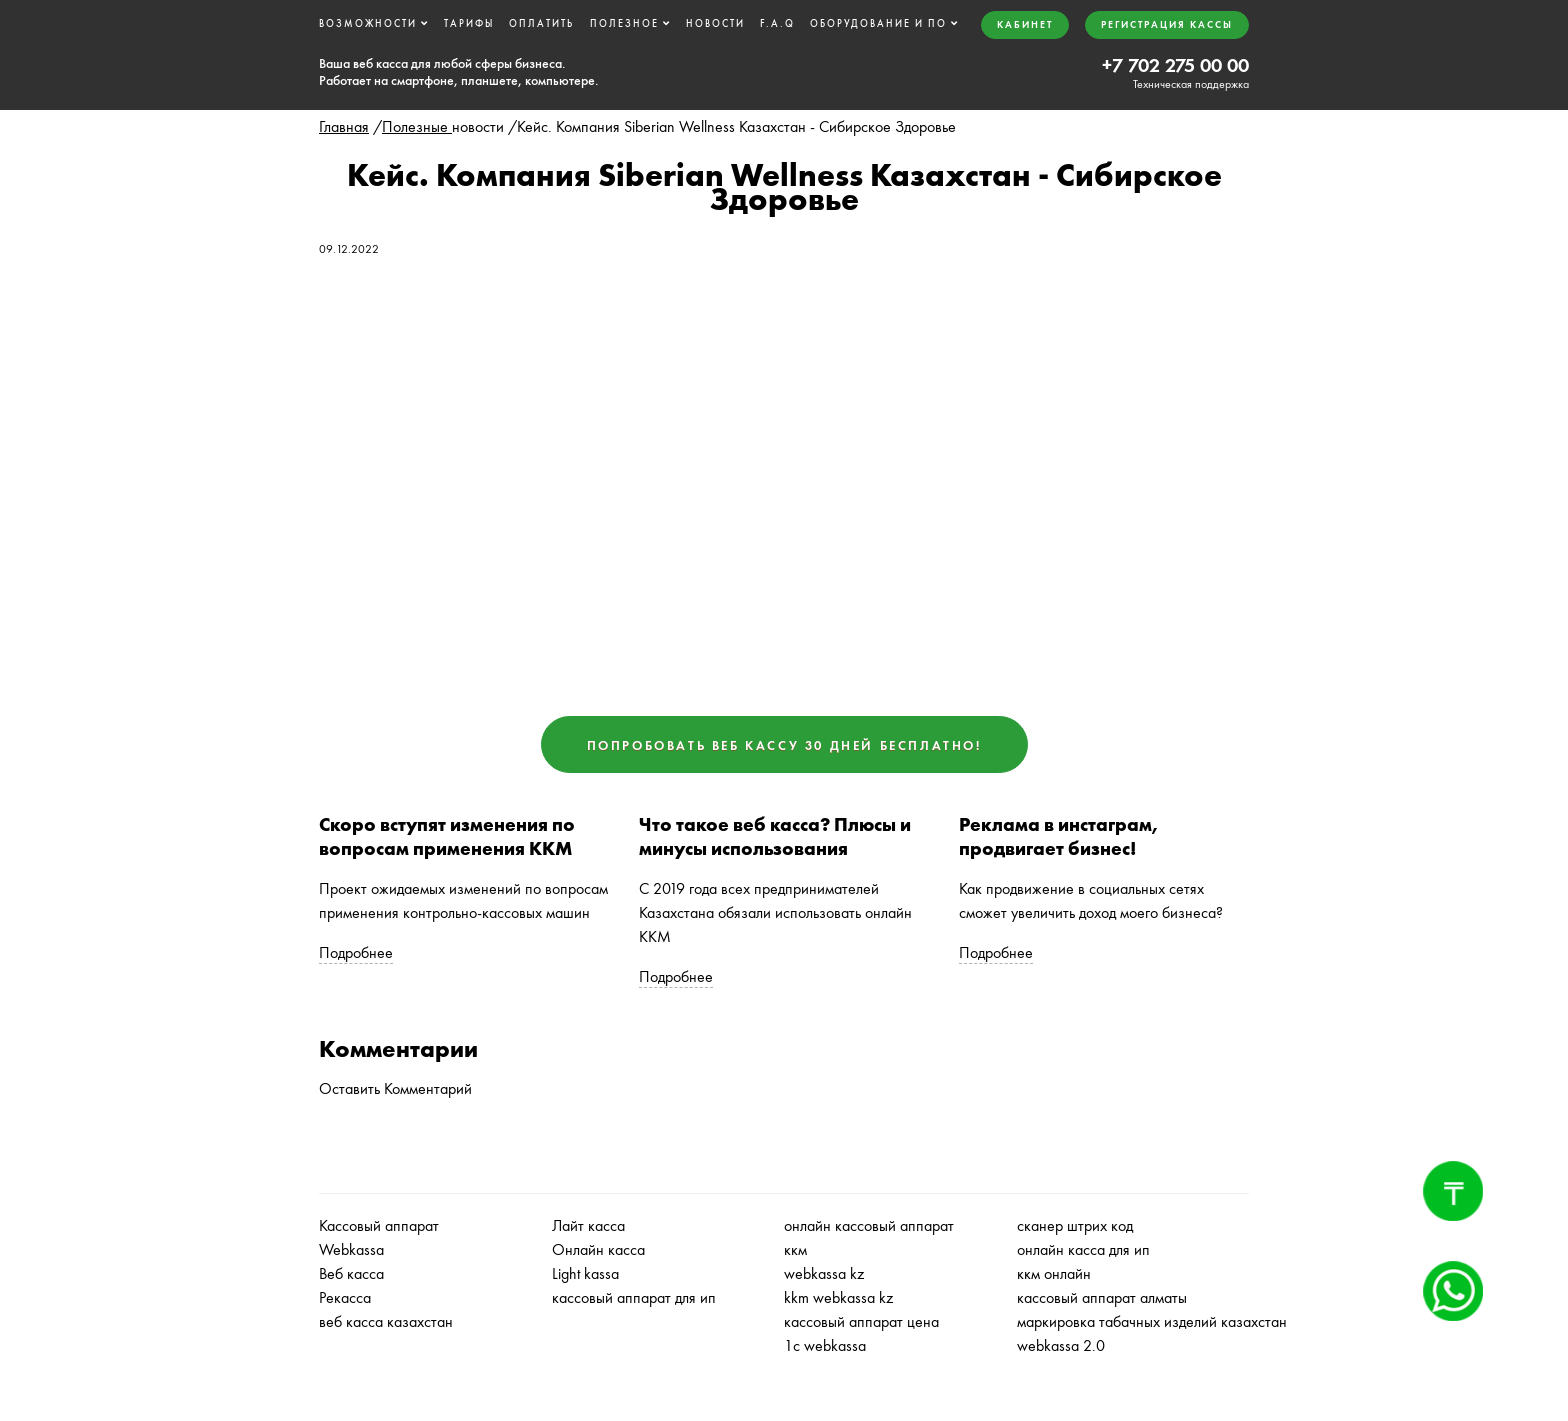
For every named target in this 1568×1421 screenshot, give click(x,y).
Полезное (624, 23)
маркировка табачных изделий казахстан (1152, 1321)
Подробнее (356, 952)
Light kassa (585, 1273)
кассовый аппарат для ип (634, 1297)
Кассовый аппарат (379, 1225)
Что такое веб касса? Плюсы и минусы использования (775, 837)
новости (478, 126)
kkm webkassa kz (838, 1297)
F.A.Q (777, 23)
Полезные (417, 126)
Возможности (368, 23)
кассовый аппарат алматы (1102, 1297)
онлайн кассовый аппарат (869, 1225)
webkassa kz (824, 1273)
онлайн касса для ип (1083, 1249)
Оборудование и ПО (878, 23)
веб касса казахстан (386, 1321)
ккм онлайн (1054, 1273)
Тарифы (469, 23)
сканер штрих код (1075, 1225)
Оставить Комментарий (395, 1088)
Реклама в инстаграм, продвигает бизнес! (1059, 837)
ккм (795, 1249)
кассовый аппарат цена (861, 1321)
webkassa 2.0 (1061, 1345)
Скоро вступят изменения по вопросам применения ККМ (447, 837)
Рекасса (345, 1297)
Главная (344, 126)
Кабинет (1025, 24)
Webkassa (351, 1249)
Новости (715, 23)
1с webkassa (825, 1345)
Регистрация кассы (1167, 24)
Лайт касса (588, 1225)
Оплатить (541, 23)
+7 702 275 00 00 (1175, 65)
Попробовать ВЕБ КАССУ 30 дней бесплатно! (784, 745)
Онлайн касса (598, 1249)
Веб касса (351, 1273)
